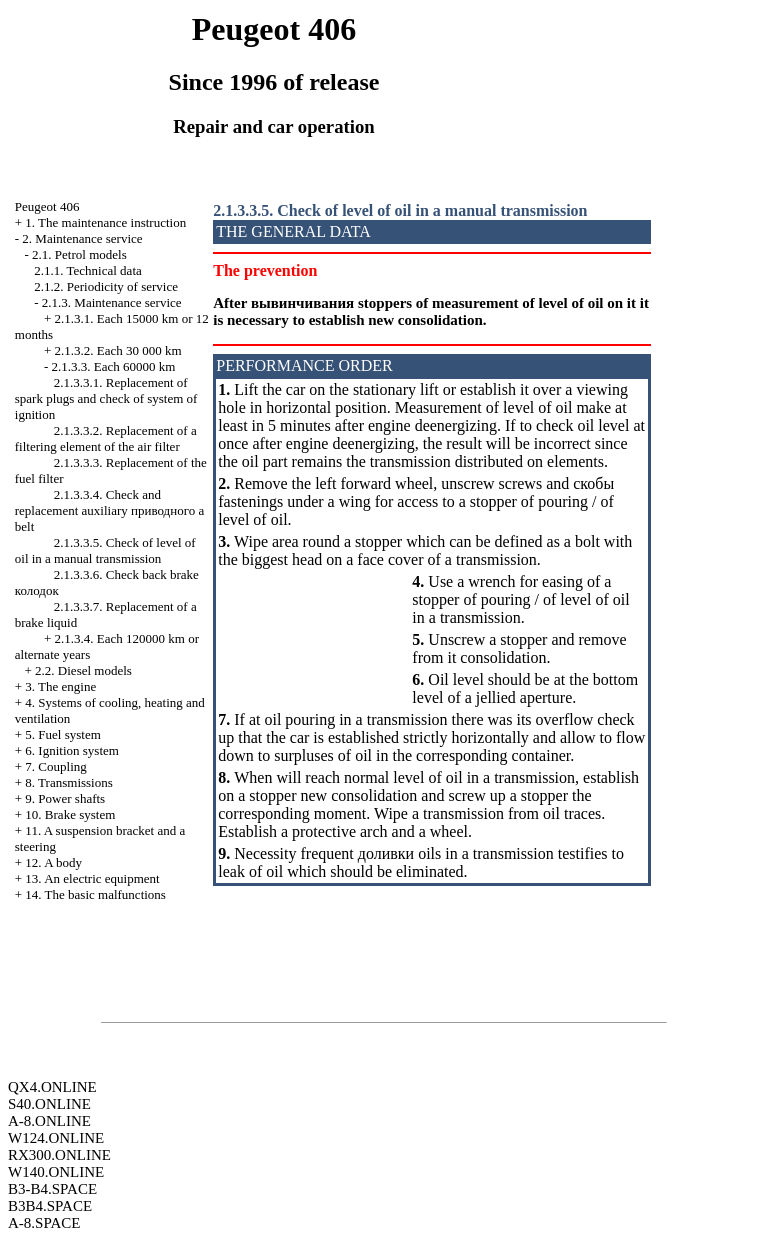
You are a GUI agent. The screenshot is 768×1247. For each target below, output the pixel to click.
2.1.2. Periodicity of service (106, 286)
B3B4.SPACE (50, 1206)
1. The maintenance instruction (105, 222)
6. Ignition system (72, 750)
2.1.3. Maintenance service (112, 302)
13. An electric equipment (92, 878)
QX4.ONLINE (52, 1087)
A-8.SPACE (44, 1223)
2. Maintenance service (82, 238)
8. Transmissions (68, 782)
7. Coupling (55, 766)
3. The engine (60, 686)
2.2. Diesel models (83, 670)
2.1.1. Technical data (88, 270)
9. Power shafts (65, 798)
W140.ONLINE (56, 1172)
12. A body (53, 862)
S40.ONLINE (49, 1104)
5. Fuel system (62, 734)
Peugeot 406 (47, 206)
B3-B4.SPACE (52, 1189)
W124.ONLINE (56, 1138)
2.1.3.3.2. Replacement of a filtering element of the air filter (106, 438)
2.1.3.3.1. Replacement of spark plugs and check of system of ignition (106, 398)
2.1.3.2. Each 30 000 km (118, 350)
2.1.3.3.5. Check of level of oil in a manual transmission (105, 550)
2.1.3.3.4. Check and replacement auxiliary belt (109, 510)
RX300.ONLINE (59, 1155)
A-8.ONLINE (49, 1121)
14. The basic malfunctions (95, 894)
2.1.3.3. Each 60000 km (114, 366)
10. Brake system (70, 814)
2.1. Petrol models (79, 254)
